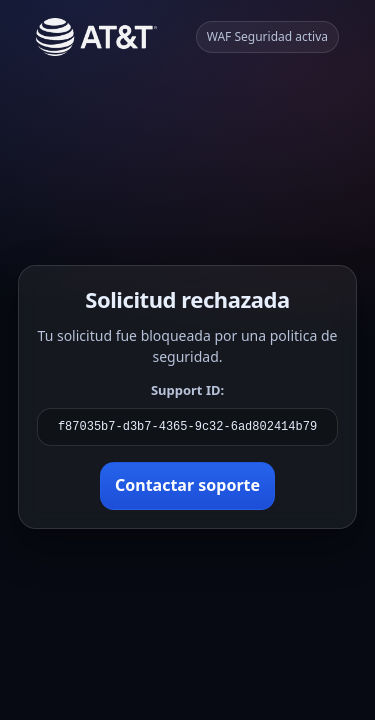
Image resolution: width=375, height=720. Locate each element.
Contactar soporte (187, 485)
